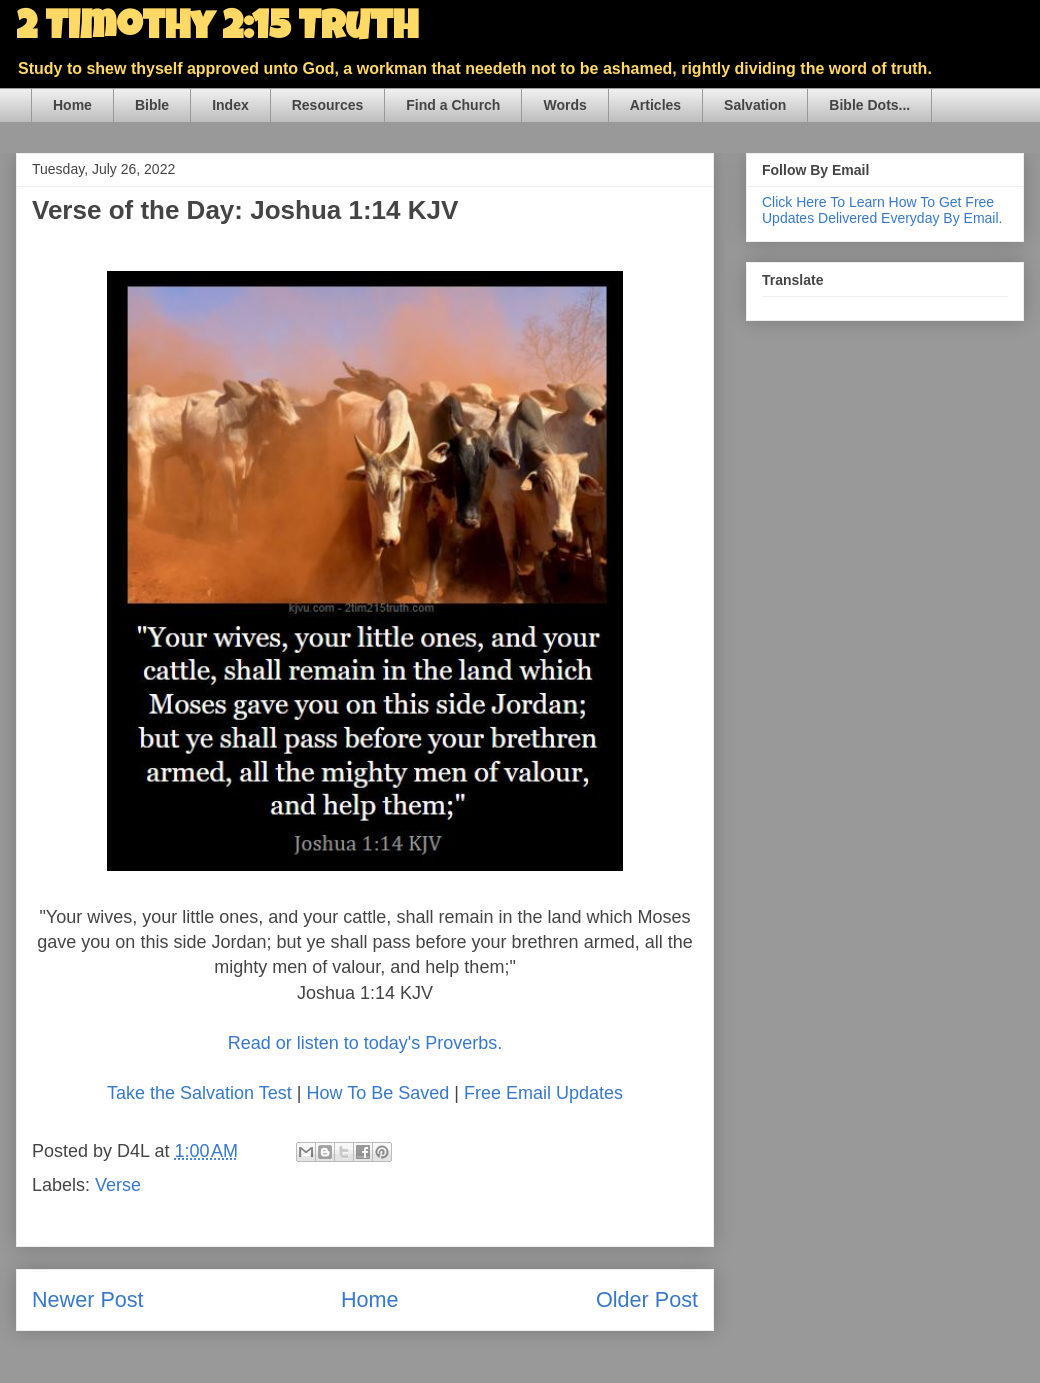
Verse (118, 1185)
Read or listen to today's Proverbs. (365, 1043)
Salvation (755, 105)
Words (564, 105)
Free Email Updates (543, 1093)
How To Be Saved (377, 1093)
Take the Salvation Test (199, 1093)
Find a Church (453, 105)
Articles (655, 105)
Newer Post (88, 1299)
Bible (152, 105)
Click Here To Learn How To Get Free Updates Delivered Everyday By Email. (882, 210)
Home (72, 105)
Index (230, 105)
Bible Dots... (869, 105)
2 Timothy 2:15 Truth (217, 30)
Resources (328, 105)
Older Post (647, 1299)
